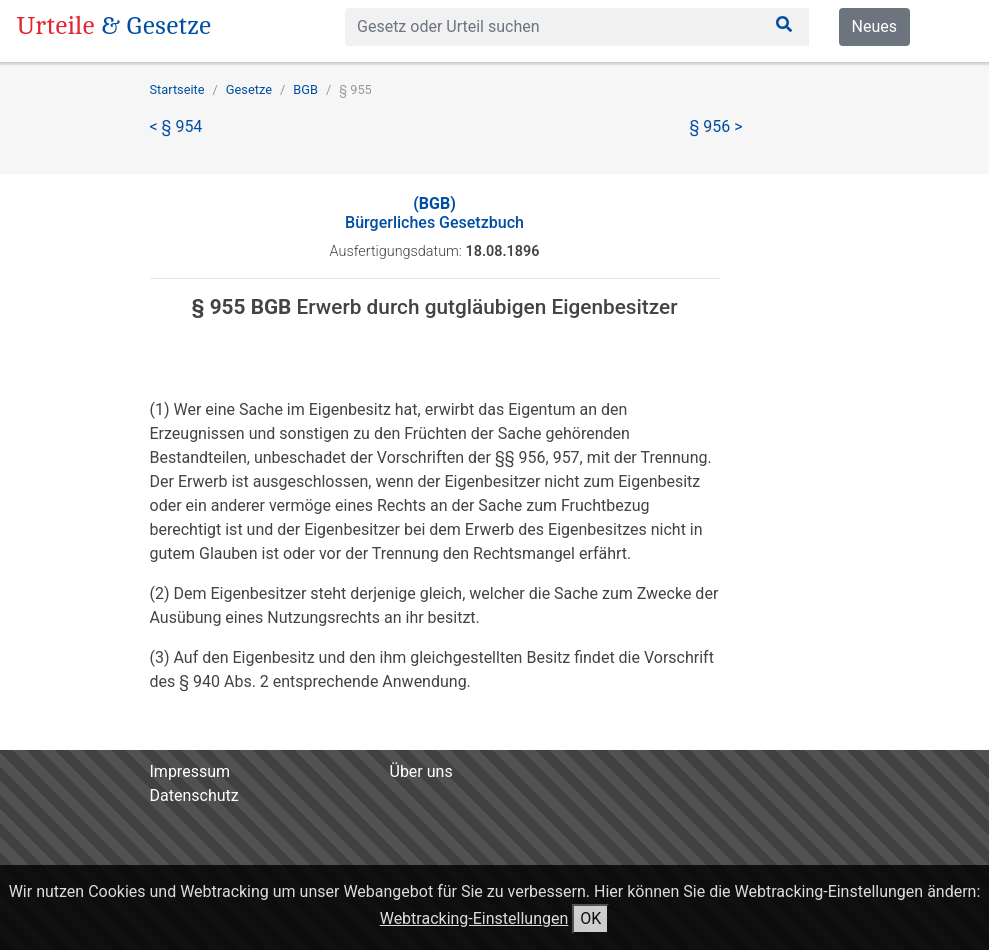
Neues (874, 26)
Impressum (190, 771)
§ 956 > (716, 126)
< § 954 (176, 126)
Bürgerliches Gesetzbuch (434, 213)
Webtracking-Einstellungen (474, 918)
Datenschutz (194, 795)
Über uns (421, 771)
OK (590, 918)
